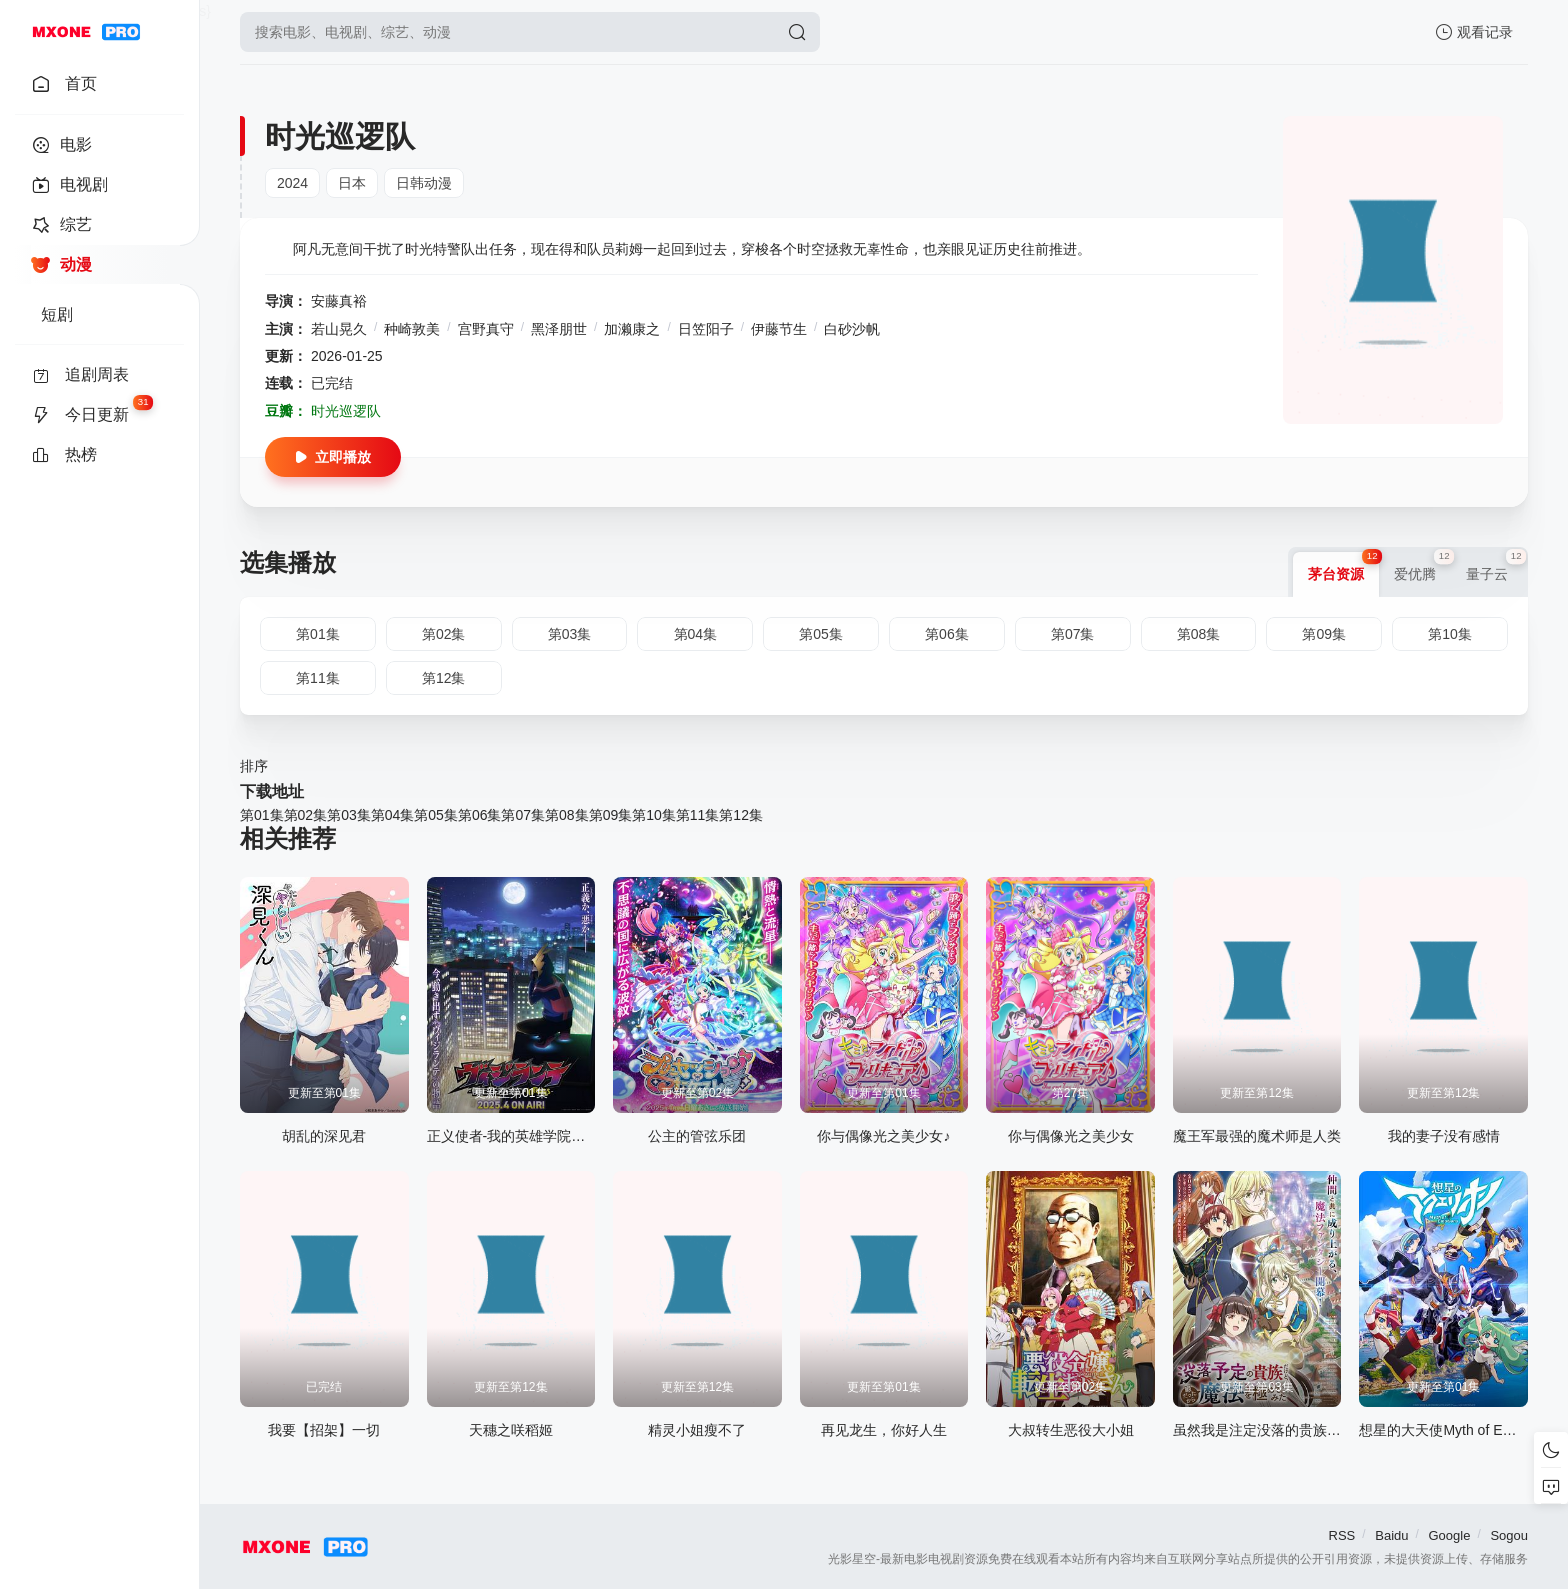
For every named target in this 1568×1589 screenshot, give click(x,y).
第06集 (480, 815)
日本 (352, 183)
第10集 (654, 815)
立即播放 (333, 457)
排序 (254, 766)
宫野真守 (486, 329)
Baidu (1391, 1535)
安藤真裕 (339, 301)
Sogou (1509, 1535)
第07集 (523, 815)
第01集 (262, 815)
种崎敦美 (412, 329)
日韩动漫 (424, 183)
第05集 (436, 815)
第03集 (349, 815)
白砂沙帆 (852, 329)
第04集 (393, 815)
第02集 (306, 815)
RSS (1342, 1535)
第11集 (698, 815)
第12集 (741, 815)
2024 (292, 183)
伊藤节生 (779, 329)
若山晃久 (339, 329)
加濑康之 (632, 329)
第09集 (611, 815)
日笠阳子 (706, 329)
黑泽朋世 (559, 329)
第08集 (567, 815)
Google (1449, 1535)
